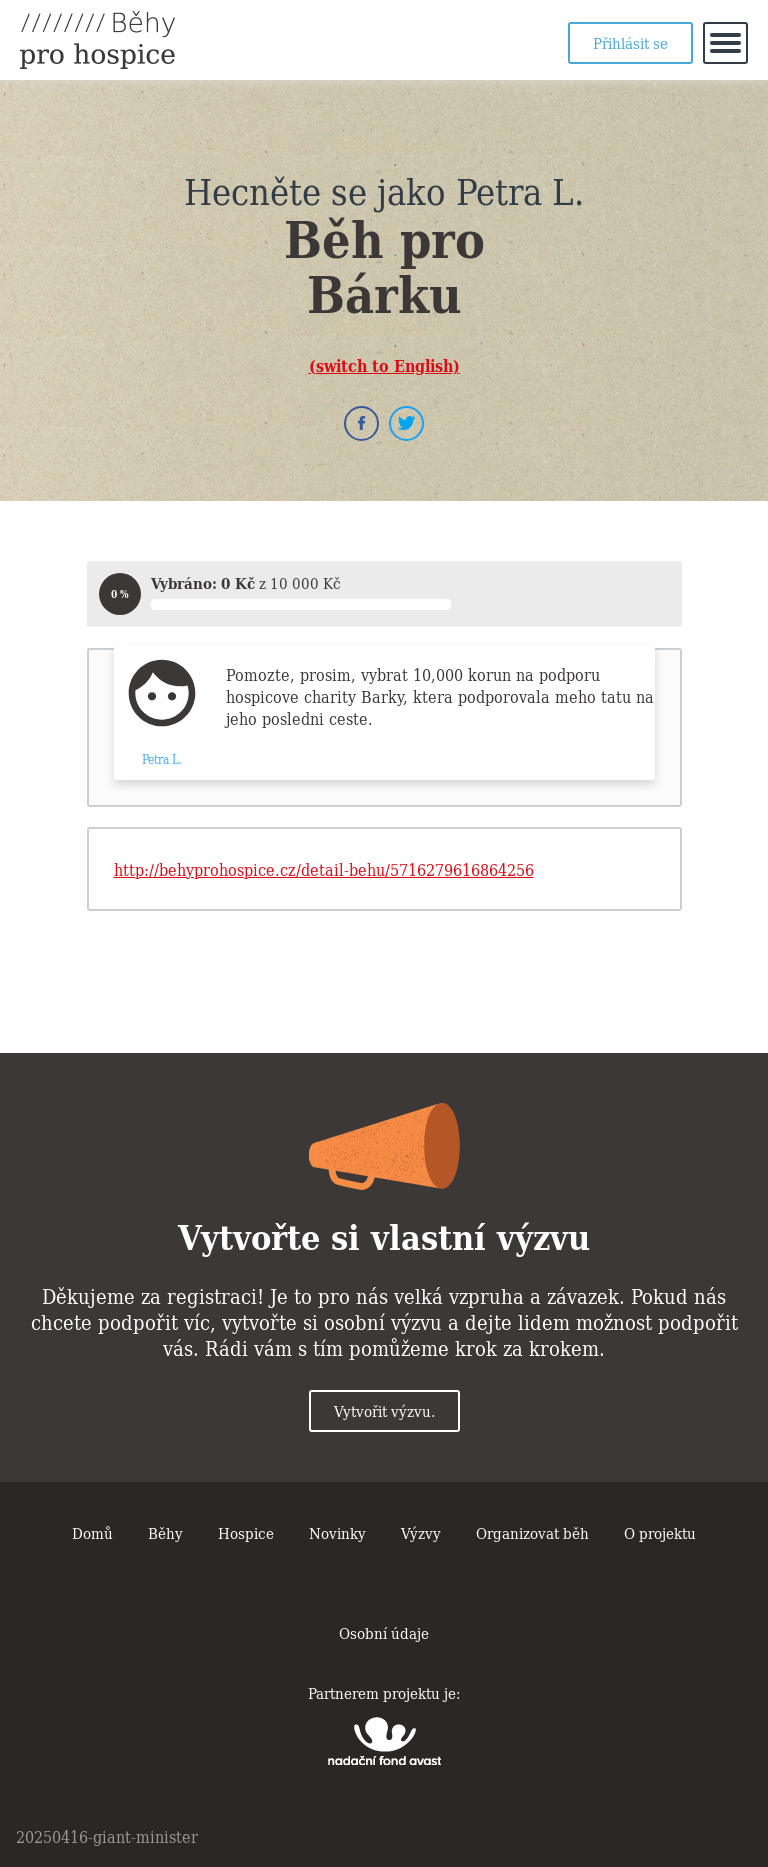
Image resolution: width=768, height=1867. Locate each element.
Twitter (406, 423)
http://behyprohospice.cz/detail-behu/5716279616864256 (324, 869)
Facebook (361, 423)
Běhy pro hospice (97, 40)
